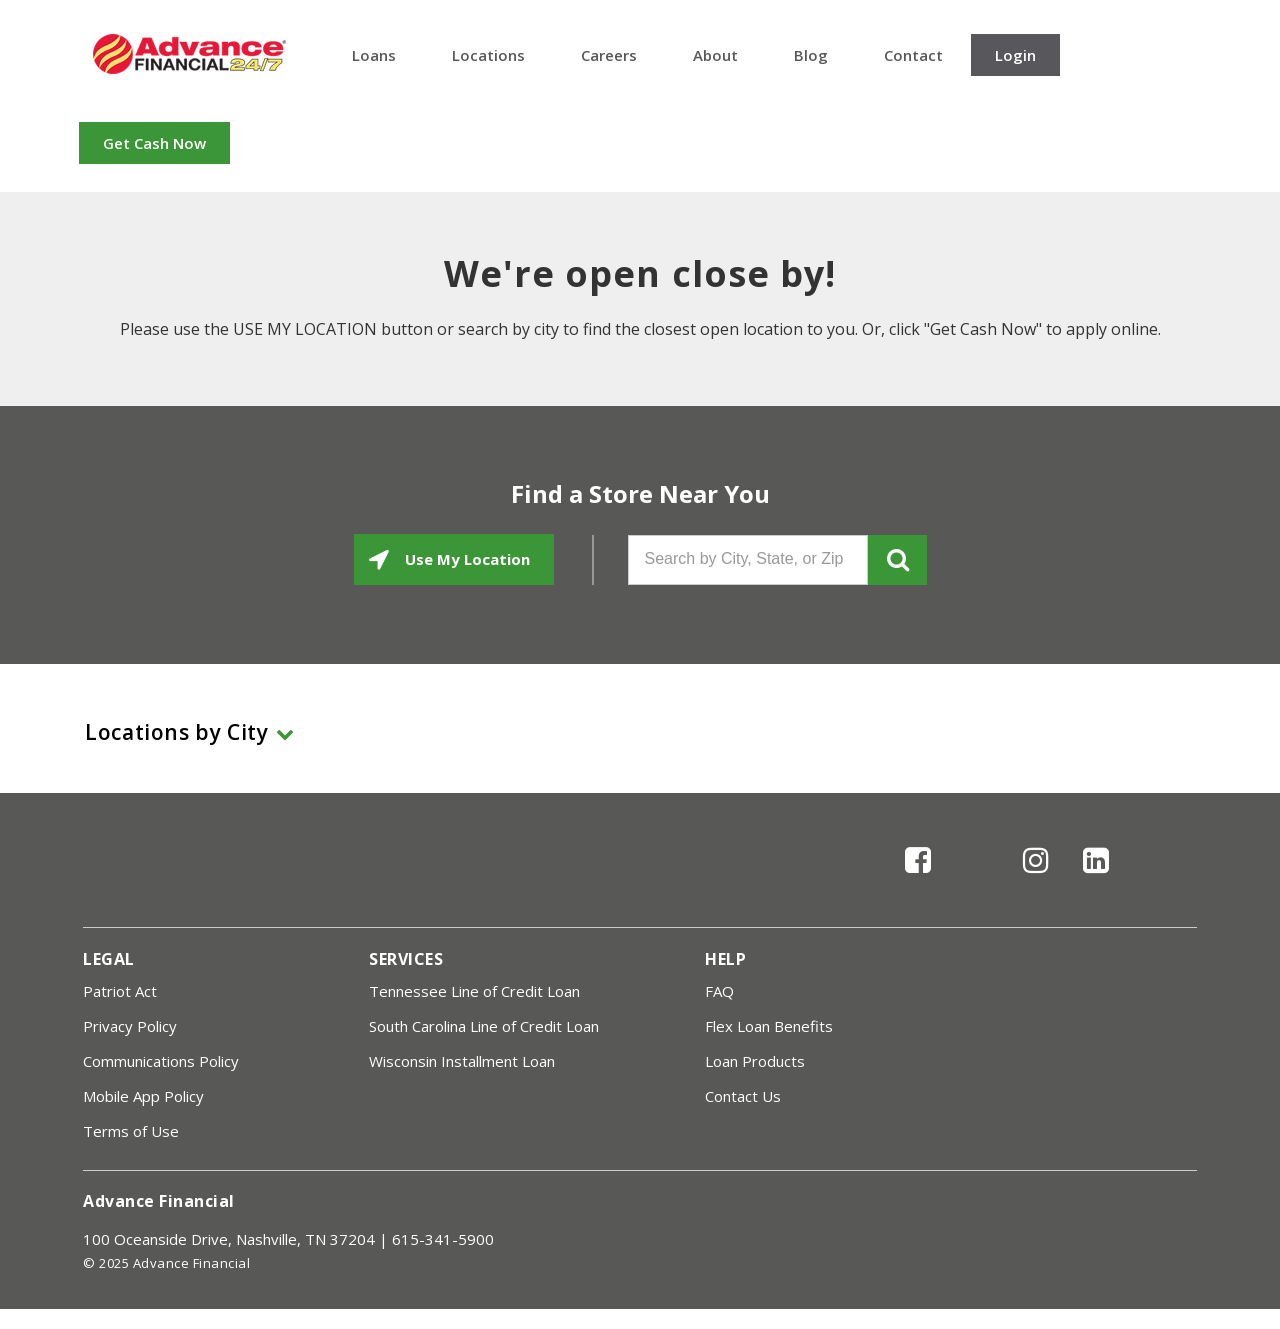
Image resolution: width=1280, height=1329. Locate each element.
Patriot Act (120, 991)
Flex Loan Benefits (769, 1026)
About (715, 55)
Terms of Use (131, 1131)
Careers (609, 55)
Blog (811, 55)
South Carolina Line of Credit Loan (484, 1026)
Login (1015, 55)
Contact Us (743, 1096)
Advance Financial (189, 54)
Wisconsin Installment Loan (462, 1061)
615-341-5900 (443, 1239)
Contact (913, 55)
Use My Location (465, 559)
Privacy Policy (130, 1026)
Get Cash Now (154, 143)
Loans (374, 55)
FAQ (719, 991)
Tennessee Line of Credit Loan (474, 991)
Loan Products (755, 1061)
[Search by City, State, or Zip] (748, 560)
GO (897, 560)
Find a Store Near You (640, 494)
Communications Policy (161, 1061)
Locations (488, 55)
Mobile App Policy (143, 1096)
